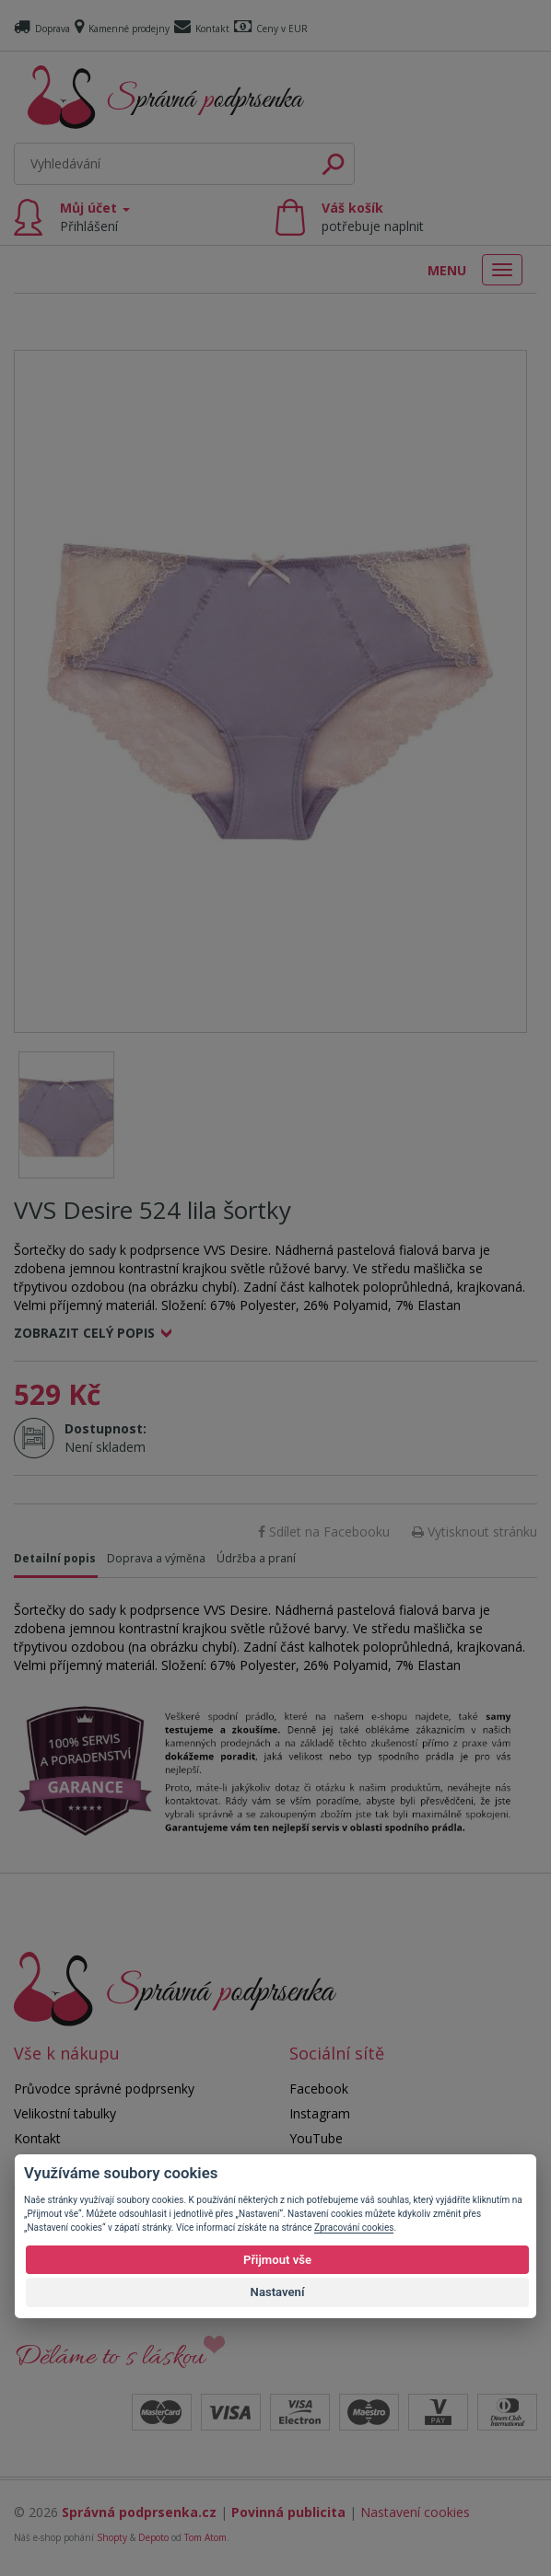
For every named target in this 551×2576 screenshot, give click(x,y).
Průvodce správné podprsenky (104, 2088)
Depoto (153, 2537)
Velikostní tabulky (65, 2113)
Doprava (42, 28)
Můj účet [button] (95, 217)
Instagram (319, 2113)
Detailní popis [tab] (55, 1558)
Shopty (112, 2537)
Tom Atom (205, 2537)
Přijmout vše (277, 2260)
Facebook (318, 2088)
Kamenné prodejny (122, 28)
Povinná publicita (288, 2512)
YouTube (316, 2138)
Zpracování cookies (353, 2227)
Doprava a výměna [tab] (156, 1558)
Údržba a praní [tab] (256, 1558)
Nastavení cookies (415, 2512)
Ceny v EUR (271, 28)
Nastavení (278, 2292)
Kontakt (201, 28)
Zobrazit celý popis (84, 1332)
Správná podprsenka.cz (139, 2512)
